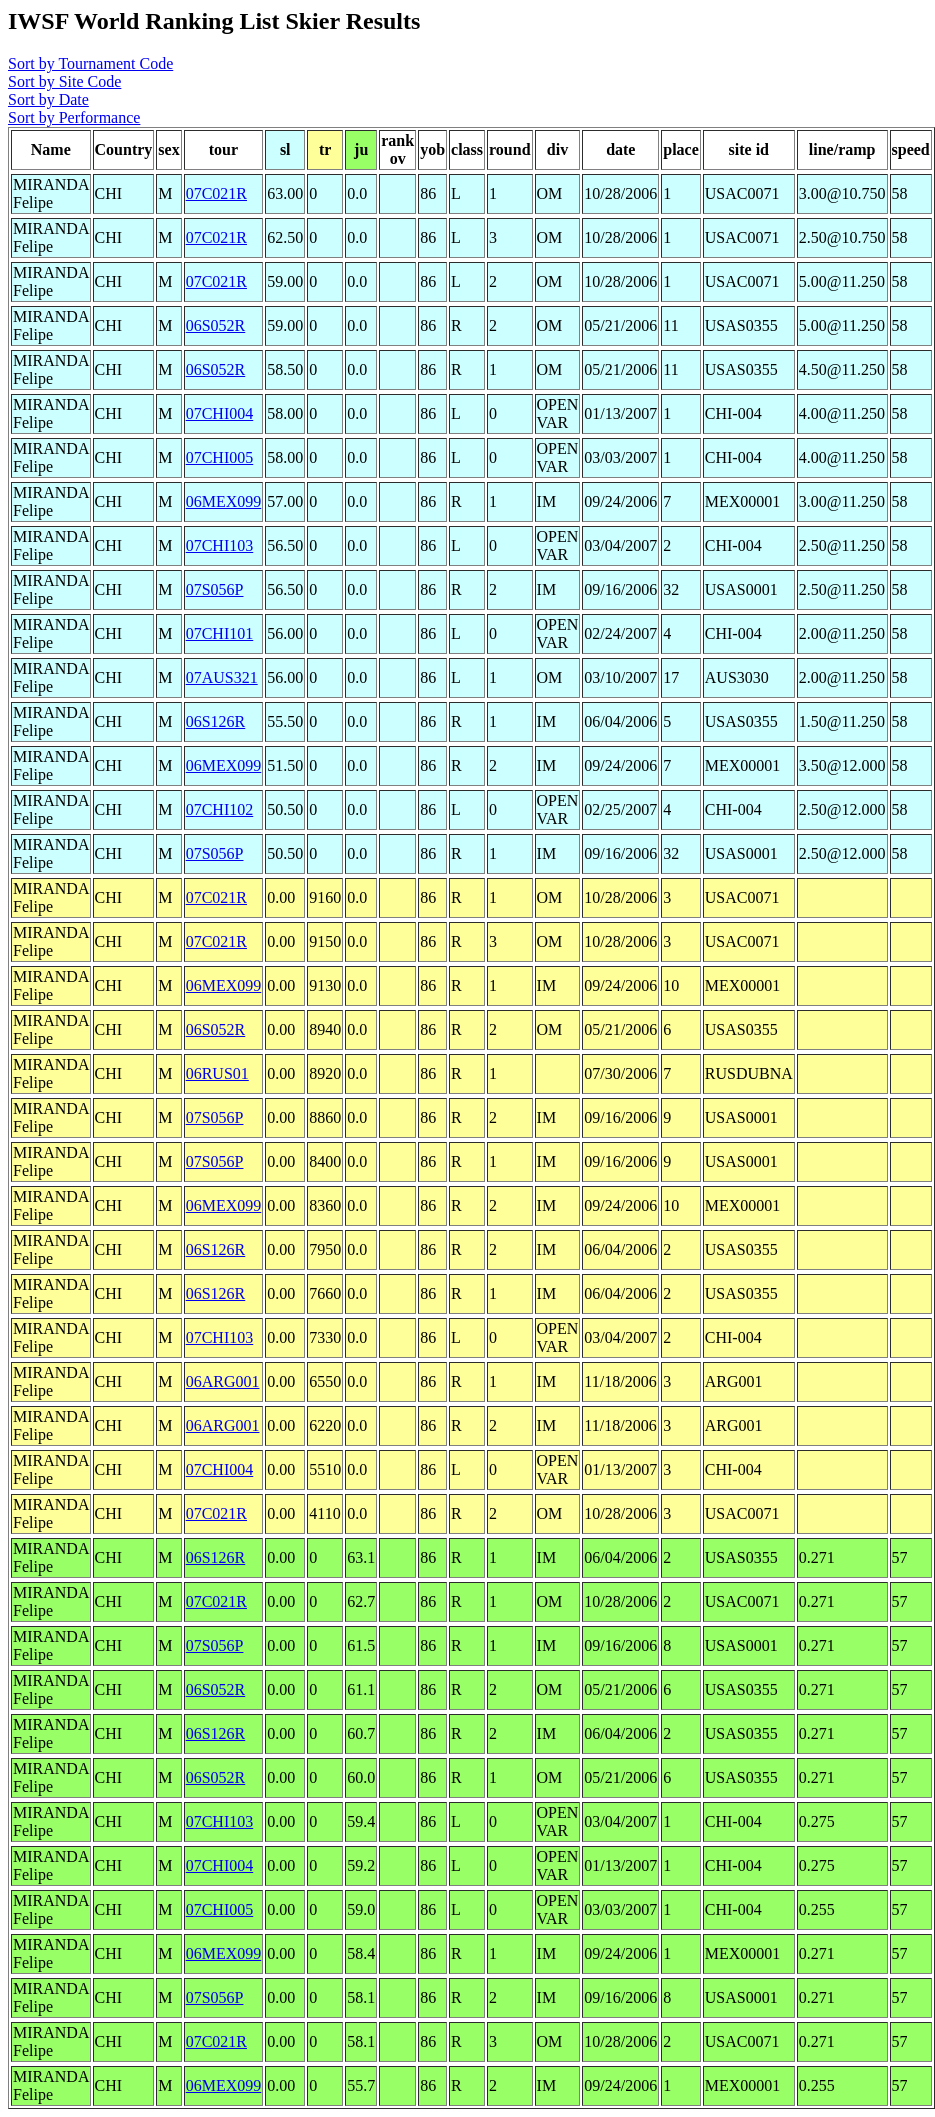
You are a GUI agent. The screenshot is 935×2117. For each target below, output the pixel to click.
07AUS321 (222, 677)
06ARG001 (223, 1381)
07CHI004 (220, 413)
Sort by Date (48, 99)
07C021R (216, 193)
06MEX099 (224, 501)
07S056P (215, 589)
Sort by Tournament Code (90, 63)
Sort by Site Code (64, 81)
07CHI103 (220, 545)
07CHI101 (220, 633)
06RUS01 (217, 1073)
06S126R (216, 721)
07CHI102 (220, 809)
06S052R (216, 325)
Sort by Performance (74, 117)
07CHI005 (220, 457)
